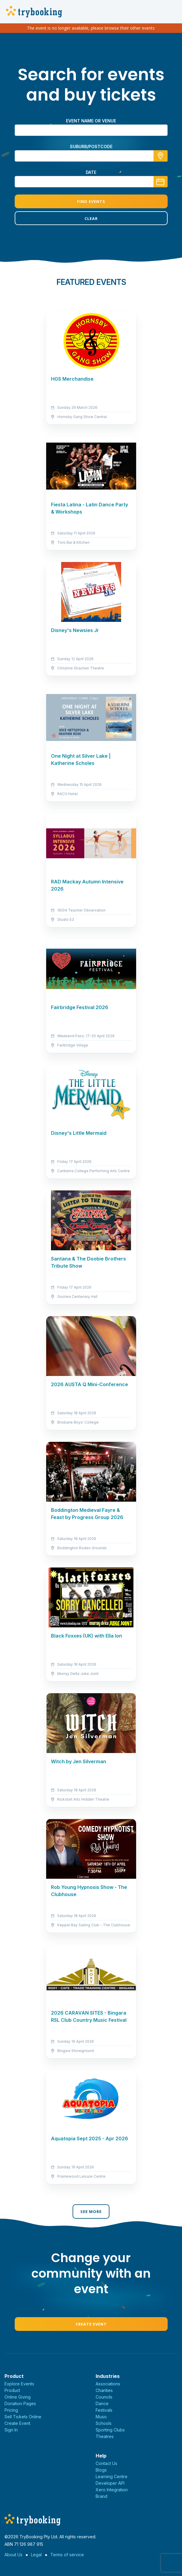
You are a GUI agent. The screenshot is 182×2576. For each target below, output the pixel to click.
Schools (104, 2423)
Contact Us (106, 2463)
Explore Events (19, 2383)
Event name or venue (91, 120)
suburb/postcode (91, 146)
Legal (36, 2554)
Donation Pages (20, 2403)
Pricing (11, 2410)
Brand (101, 2496)
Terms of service (67, 2554)
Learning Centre (111, 2476)
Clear (91, 218)
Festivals (104, 2410)
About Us (13, 2554)
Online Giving (17, 2396)
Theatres (105, 2436)
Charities (104, 2390)
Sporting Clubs (110, 2429)
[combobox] (91, 156)
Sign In (11, 2429)
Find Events (91, 201)
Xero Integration (112, 2489)
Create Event (91, 2324)
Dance (102, 2403)
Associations (108, 2383)
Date (91, 172)
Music (101, 2416)
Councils (104, 2396)
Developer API (110, 2483)
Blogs (101, 2469)
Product (12, 2390)
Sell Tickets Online (22, 2416)
